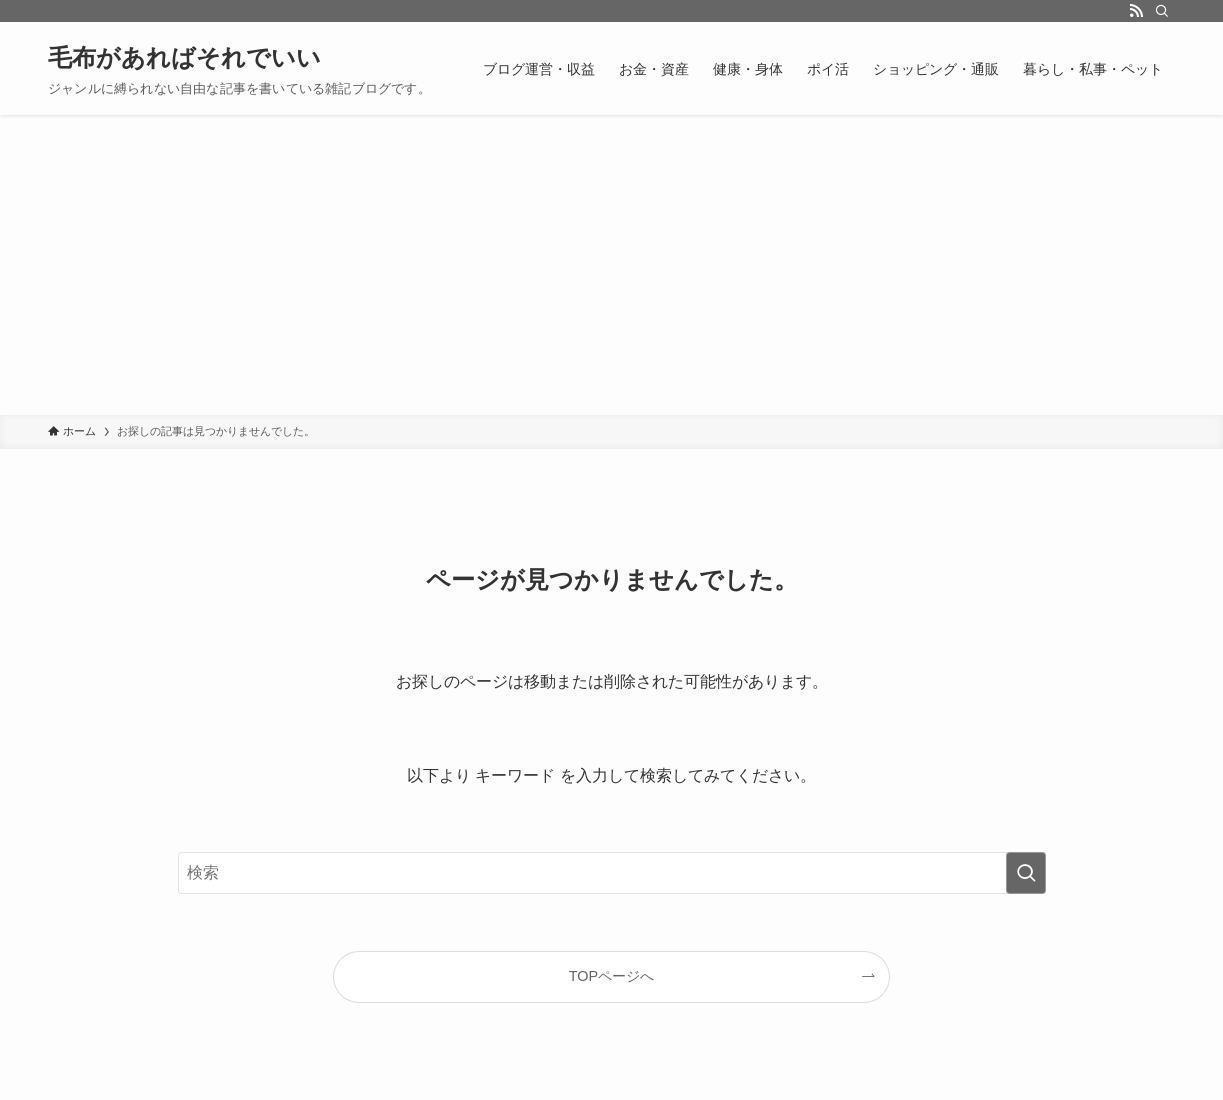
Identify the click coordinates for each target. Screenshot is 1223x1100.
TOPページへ (611, 976)
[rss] (1136, 11)
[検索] (1162, 11)
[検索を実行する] (1026, 873)
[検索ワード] (612, 873)
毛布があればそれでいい (184, 58)
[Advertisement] (612, 265)
